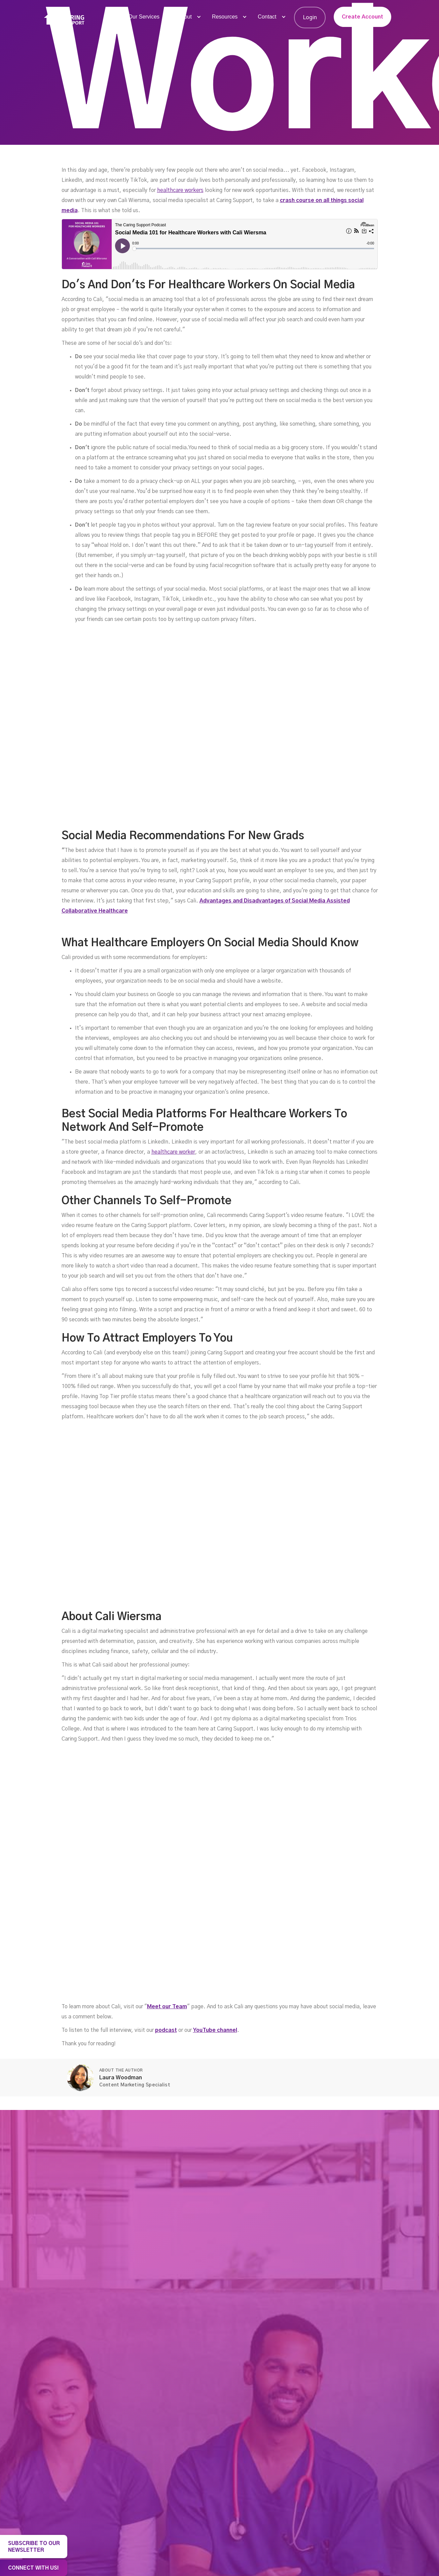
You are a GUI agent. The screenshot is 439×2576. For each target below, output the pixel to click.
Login (310, 17)
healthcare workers (180, 190)
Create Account (362, 17)
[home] (64, 17)
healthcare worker (173, 1152)
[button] (147, 17)
